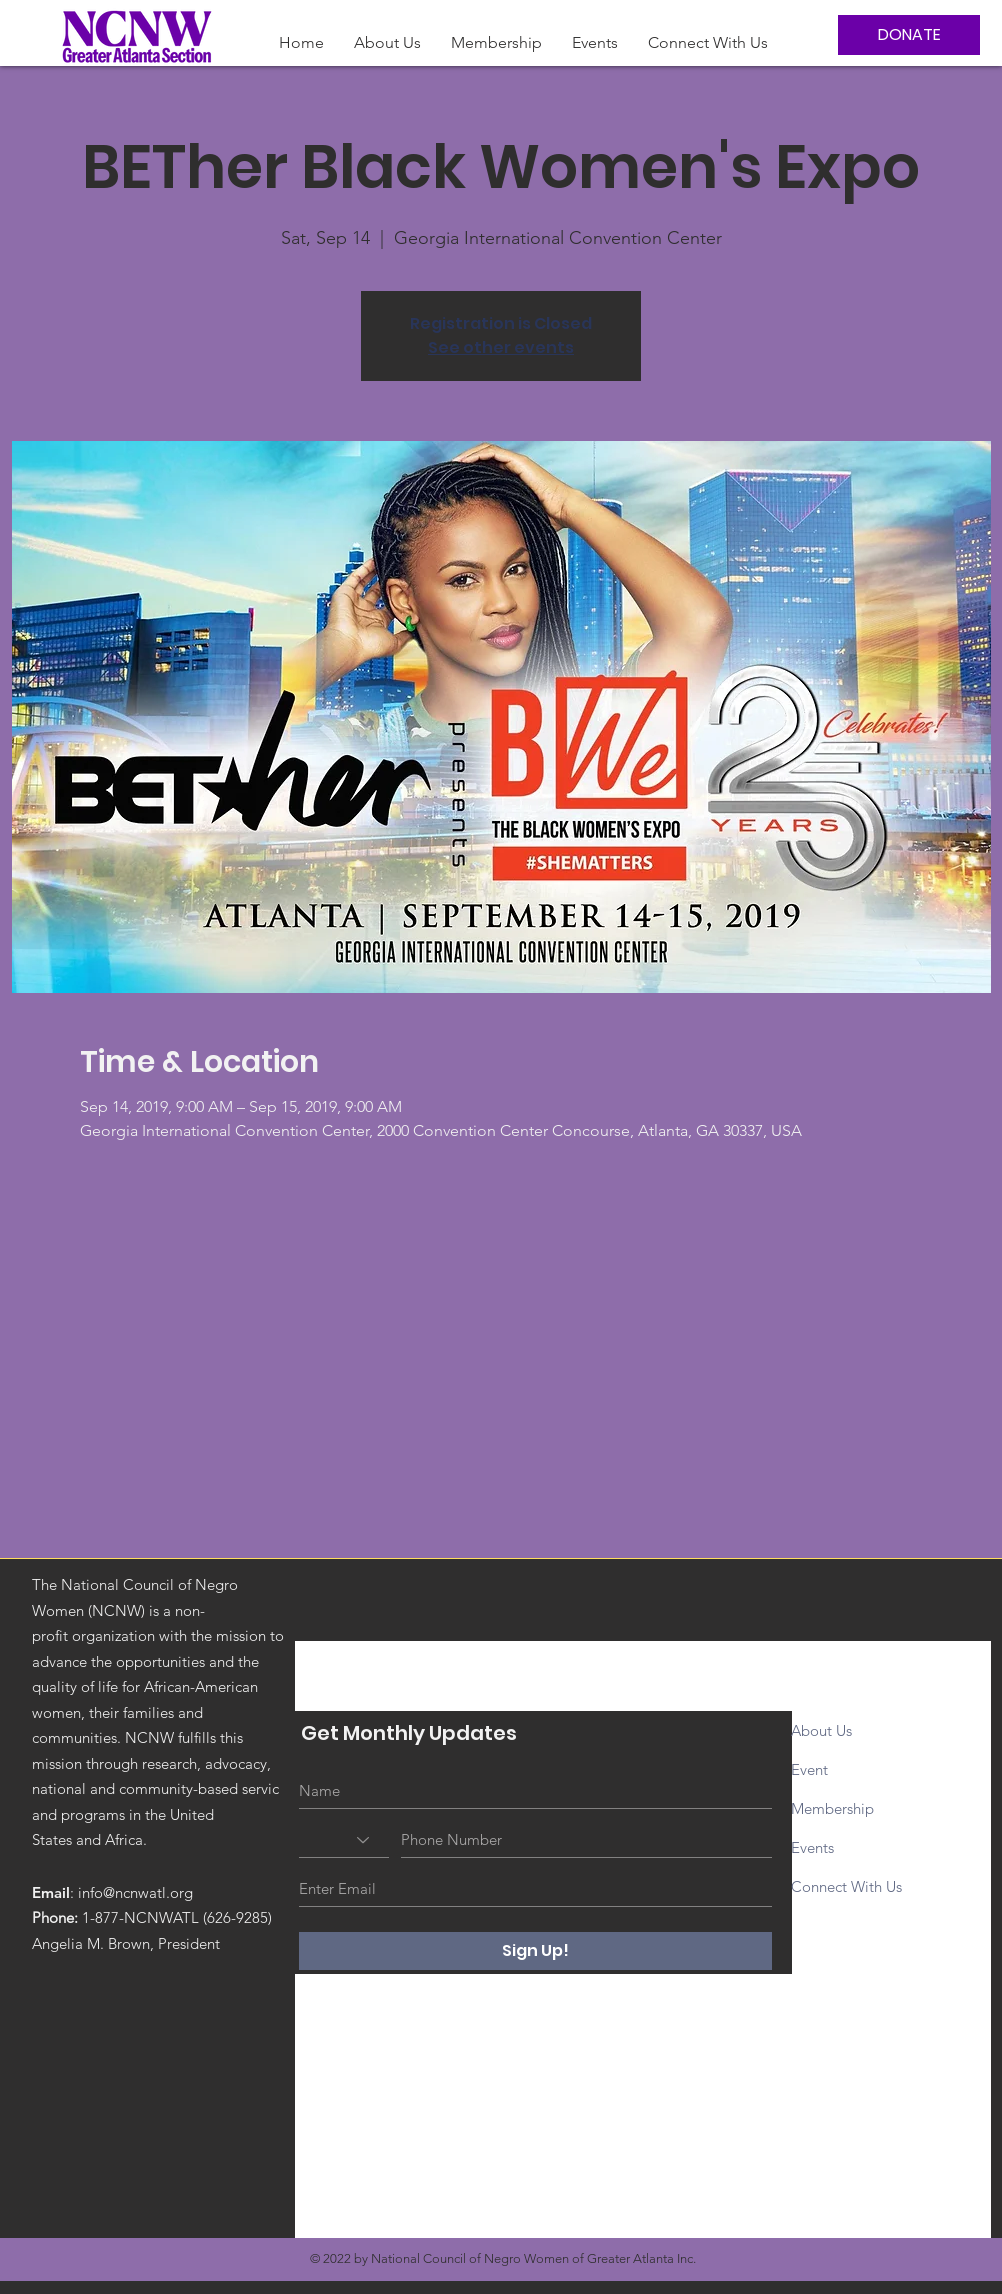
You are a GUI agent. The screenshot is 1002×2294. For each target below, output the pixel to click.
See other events (501, 347)
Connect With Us (846, 1886)
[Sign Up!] (535, 1951)
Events (812, 1847)
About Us (821, 1730)
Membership (834, 1808)
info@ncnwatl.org (135, 1892)
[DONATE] (909, 35)
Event (811, 1769)
